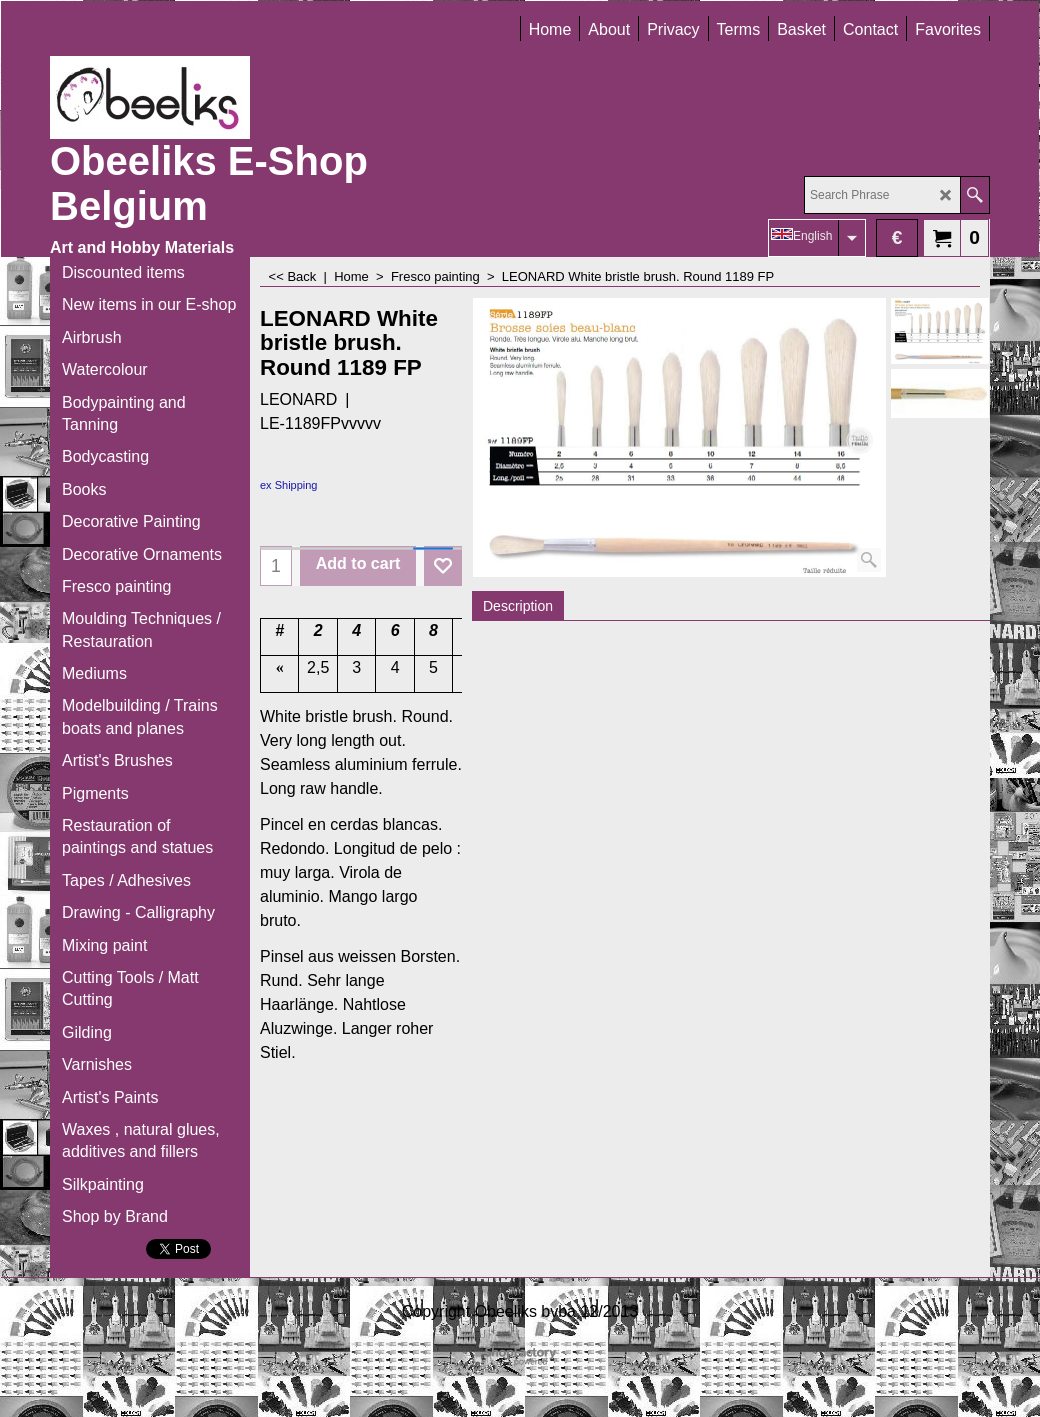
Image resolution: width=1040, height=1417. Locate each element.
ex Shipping (289, 485)
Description (518, 606)
